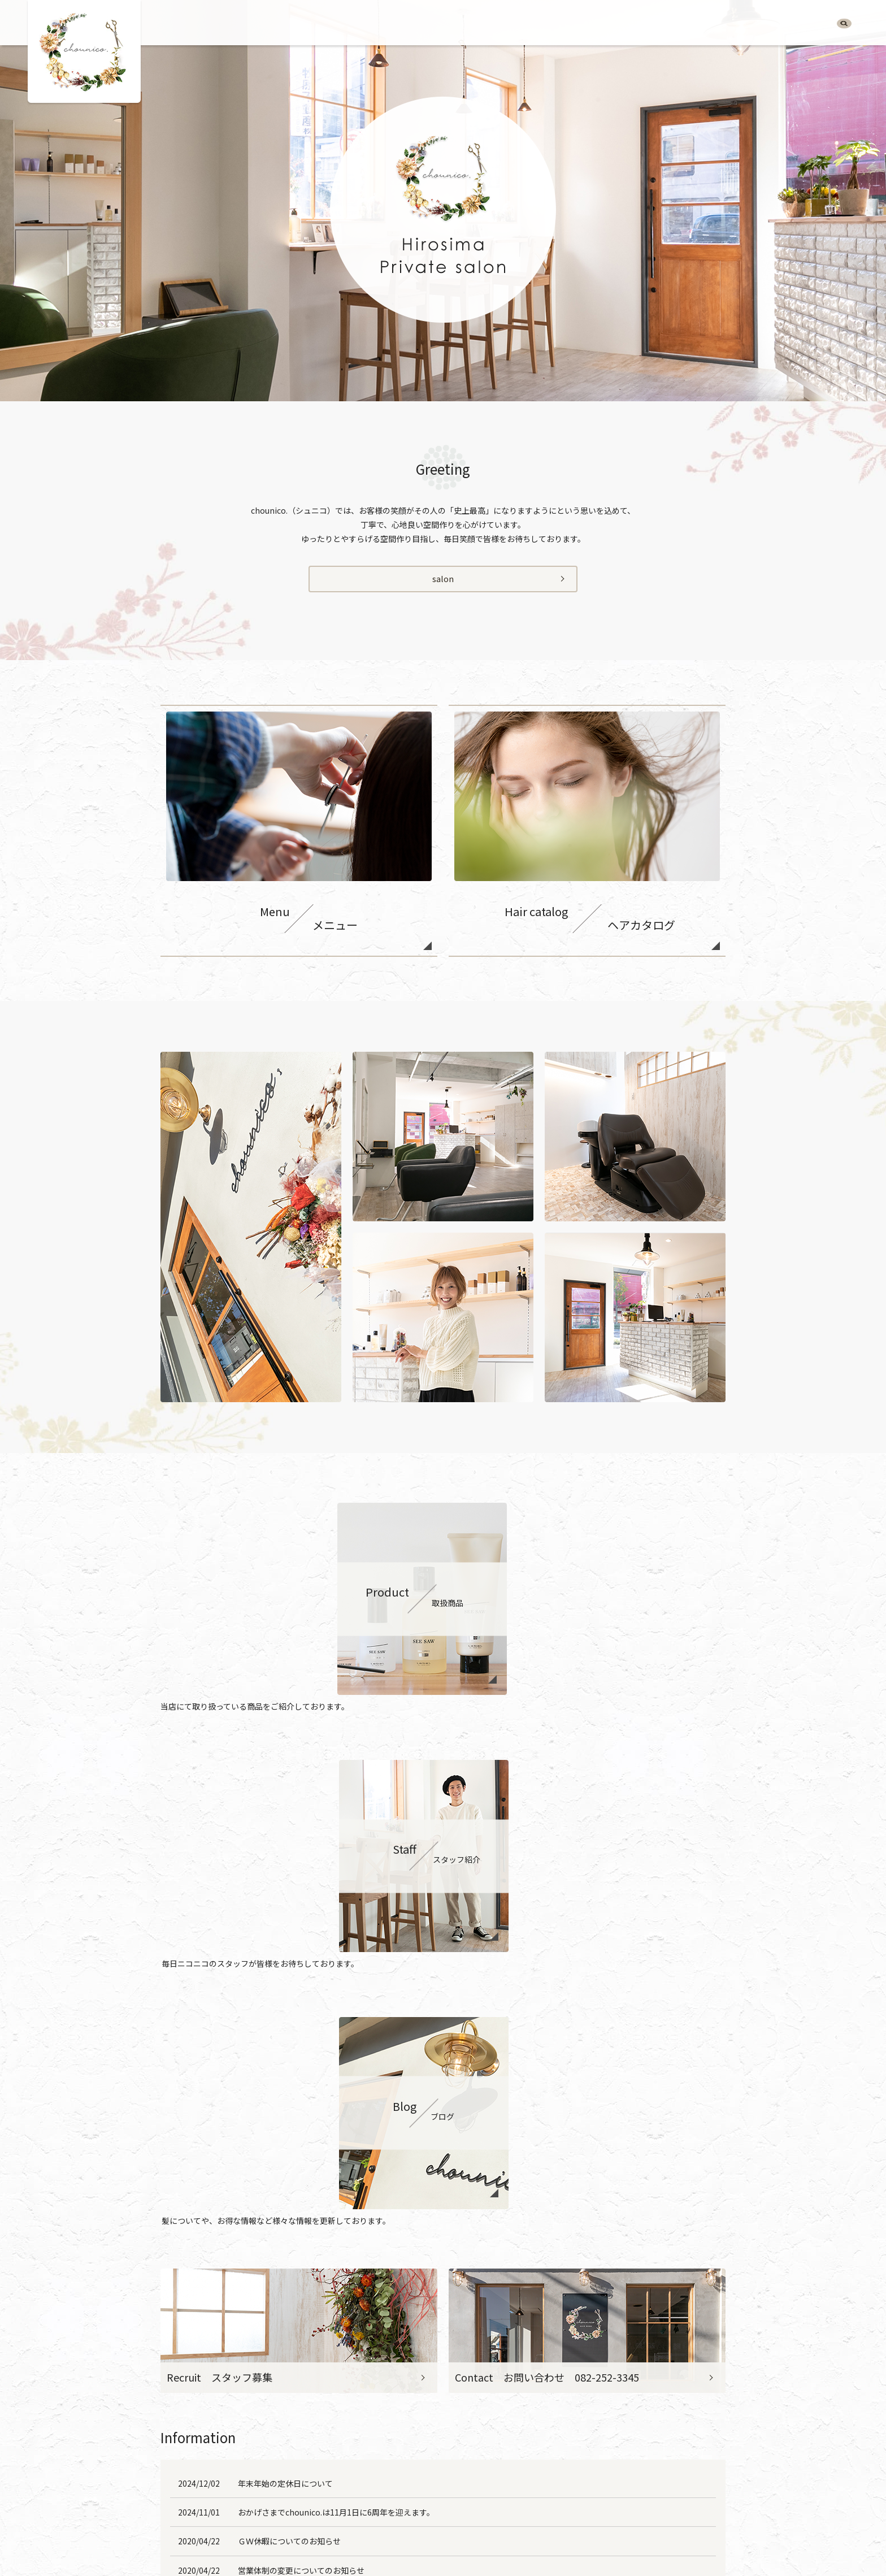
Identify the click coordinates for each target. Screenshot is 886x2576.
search (843, 26)
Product (700, 25)
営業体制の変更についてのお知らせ (301, 2075)
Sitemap (612, 2523)
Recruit (807, 25)
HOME (529, 25)
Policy (572, 2523)
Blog (770, 25)
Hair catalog (647, 25)
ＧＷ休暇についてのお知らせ (289, 2046)
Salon (565, 25)
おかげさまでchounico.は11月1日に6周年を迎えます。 (336, 2017)
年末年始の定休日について (285, 1988)
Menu (600, 25)
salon (443, 580)
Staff (738, 25)
